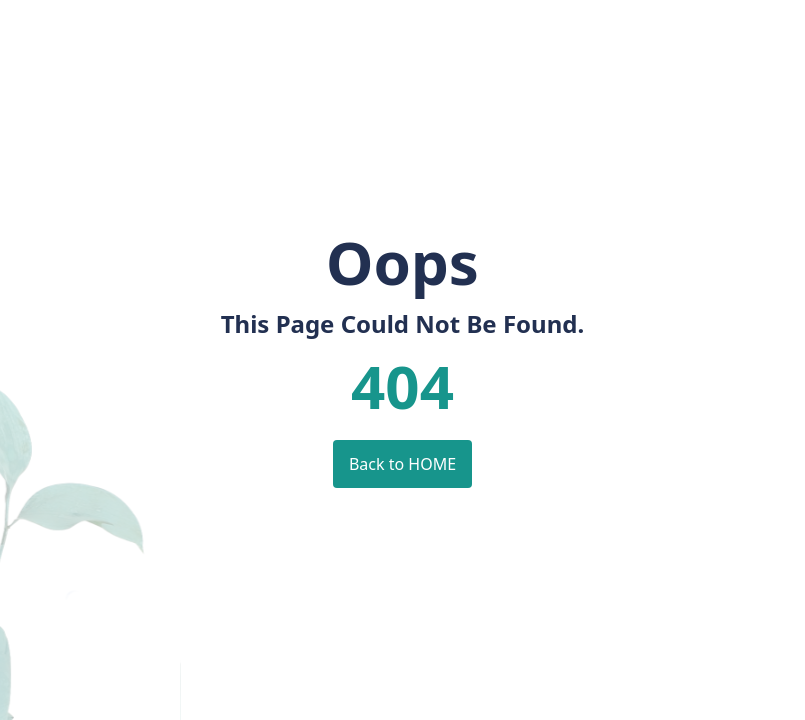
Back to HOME (402, 464)
